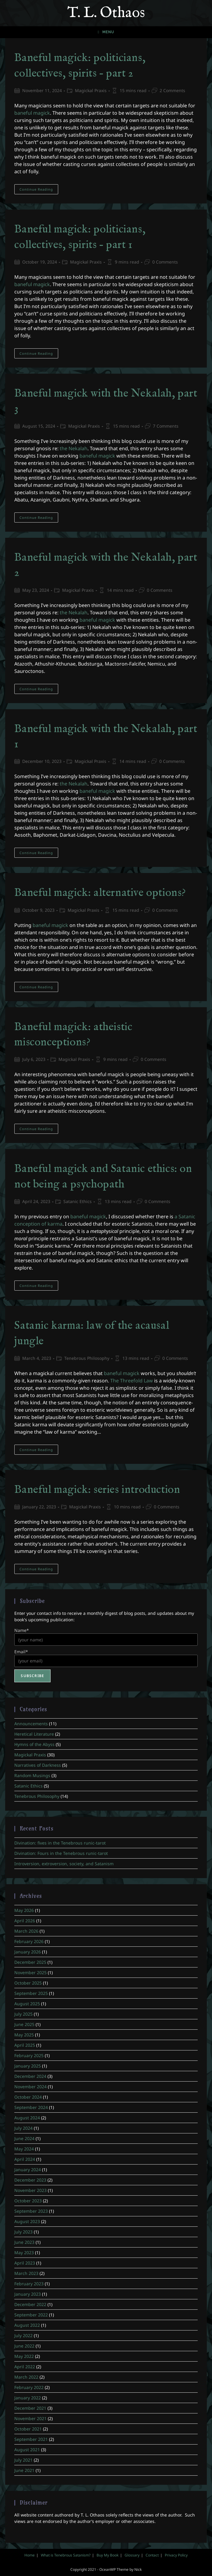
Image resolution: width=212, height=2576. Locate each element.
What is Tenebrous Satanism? (65, 2555)
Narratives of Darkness (37, 1765)
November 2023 (30, 2190)
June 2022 (24, 2346)
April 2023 (24, 2263)
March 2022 (26, 2377)
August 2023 (27, 2221)
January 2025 (27, 2066)
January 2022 (27, 2398)
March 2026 (26, 1931)
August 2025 (27, 2004)
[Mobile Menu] (106, 32)
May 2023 (24, 2252)
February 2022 (29, 2387)
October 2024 (28, 2097)
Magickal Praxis (91, 90)
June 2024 (24, 2138)
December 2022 (30, 2304)
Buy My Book (107, 2555)
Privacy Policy (176, 2555)
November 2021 (30, 2418)
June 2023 (24, 2242)
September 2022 (31, 2315)
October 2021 (28, 2429)
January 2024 (27, 2169)
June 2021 (24, 2470)
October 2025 (28, 1983)
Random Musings (32, 1775)
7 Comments (165, 426)
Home (29, 2555)
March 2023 (26, 2273)
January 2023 (27, 2294)
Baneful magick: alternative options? (100, 893)
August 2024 (27, 2118)
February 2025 (29, 2055)
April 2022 (24, 2366)
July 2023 (23, 2232)
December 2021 (30, 2408)
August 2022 (27, 2325)
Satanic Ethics (77, 1201)
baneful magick (32, 113)
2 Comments (172, 90)
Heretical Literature (34, 1734)
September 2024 (31, 2107)
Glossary (132, 2555)
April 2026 (24, 1921)
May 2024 (24, 2149)
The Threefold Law (131, 1380)
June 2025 (24, 2024)
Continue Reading (38, 190)
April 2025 (24, 2045)
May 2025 (24, 2035)
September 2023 (31, 2211)
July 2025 (23, 2014)
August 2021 (27, 2449)
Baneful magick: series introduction (97, 1490)
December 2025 (30, 1962)
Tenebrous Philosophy (86, 1358)
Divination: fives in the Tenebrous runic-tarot (60, 1843)
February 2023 (29, 2284)
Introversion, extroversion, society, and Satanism (64, 1863)
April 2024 (24, 2159)
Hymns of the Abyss (34, 1744)
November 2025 (30, 1972)
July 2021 (23, 2460)
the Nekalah (73, 448)
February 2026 (29, 1941)
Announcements (31, 1723)
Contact (152, 2555)
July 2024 (23, 2128)
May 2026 (24, 1910)
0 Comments (165, 262)
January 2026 (27, 1952)
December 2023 (30, 2180)
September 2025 (31, 1993)
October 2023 (28, 2201)
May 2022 (24, 2356)
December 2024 (30, 2076)
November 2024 (30, 2086)
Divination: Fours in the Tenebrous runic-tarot (61, 1853)
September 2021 (31, 2439)
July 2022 (23, 2335)
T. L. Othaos (106, 13)
